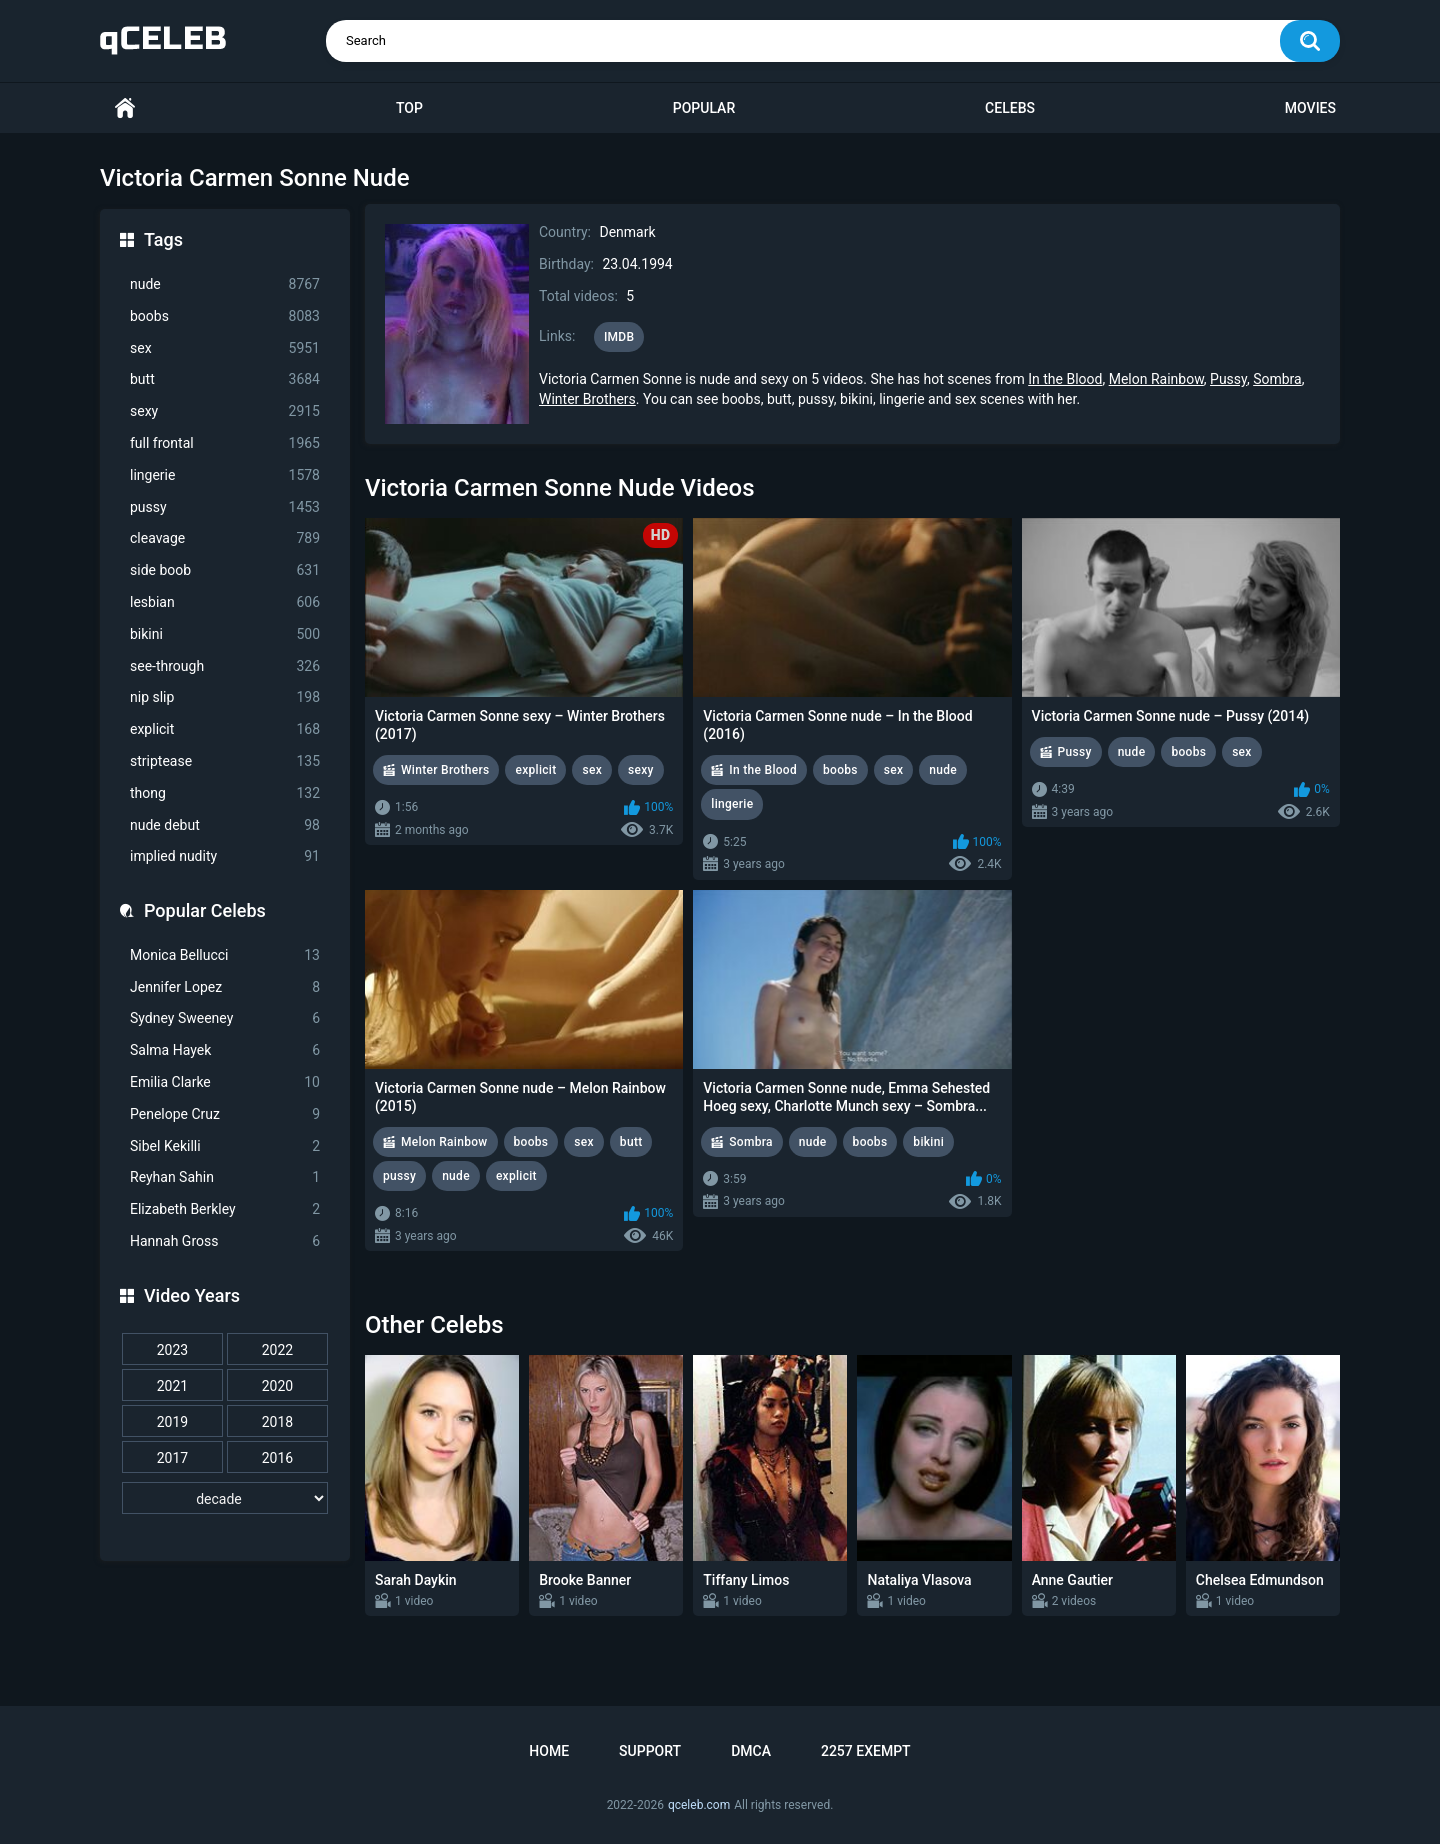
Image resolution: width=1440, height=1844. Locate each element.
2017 (172, 1458)
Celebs (1010, 108)
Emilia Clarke (225, 1082)
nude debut (225, 825)
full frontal (225, 443)
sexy (225, 411)
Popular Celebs (205, 910)
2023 (172, 1350)
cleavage (225, 538)
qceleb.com (699, 1805)
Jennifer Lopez (225, 987)
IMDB (619, 337)
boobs (225, 316)
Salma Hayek (225, 1050)
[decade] (225, 1498)
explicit (225, 729)
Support (650, 1751)
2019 (172, 1422)
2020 (277, 1386)
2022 (277, 1350)
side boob (225, 570)
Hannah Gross (225, 1241)
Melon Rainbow (1156, 379)
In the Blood (1065, 379)
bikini (225, 634)
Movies (1310, 108)
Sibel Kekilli (225, 1146)
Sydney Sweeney (225, 1018)
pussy (225, 507)
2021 (172, 1386)
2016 (277, 1458)
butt (225, 379)
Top (409, 108)
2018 (277, 1422)
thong (225, 793)
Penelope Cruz (225, 1114)
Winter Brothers (587, 399)
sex (225, 348)
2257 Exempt (866, 1751)
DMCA (751, 1751)
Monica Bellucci (225, 955)
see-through (225, 666)
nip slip (225, 697)
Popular (704, 108)
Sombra (1277, 379)
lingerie (225, 475)
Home (125, 108)
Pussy (1228, 379)
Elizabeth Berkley (225, 1209)
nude (225, 284)
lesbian (225, 602)
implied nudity (225, 856)
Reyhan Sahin (225, 1177)
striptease (225, 761)
